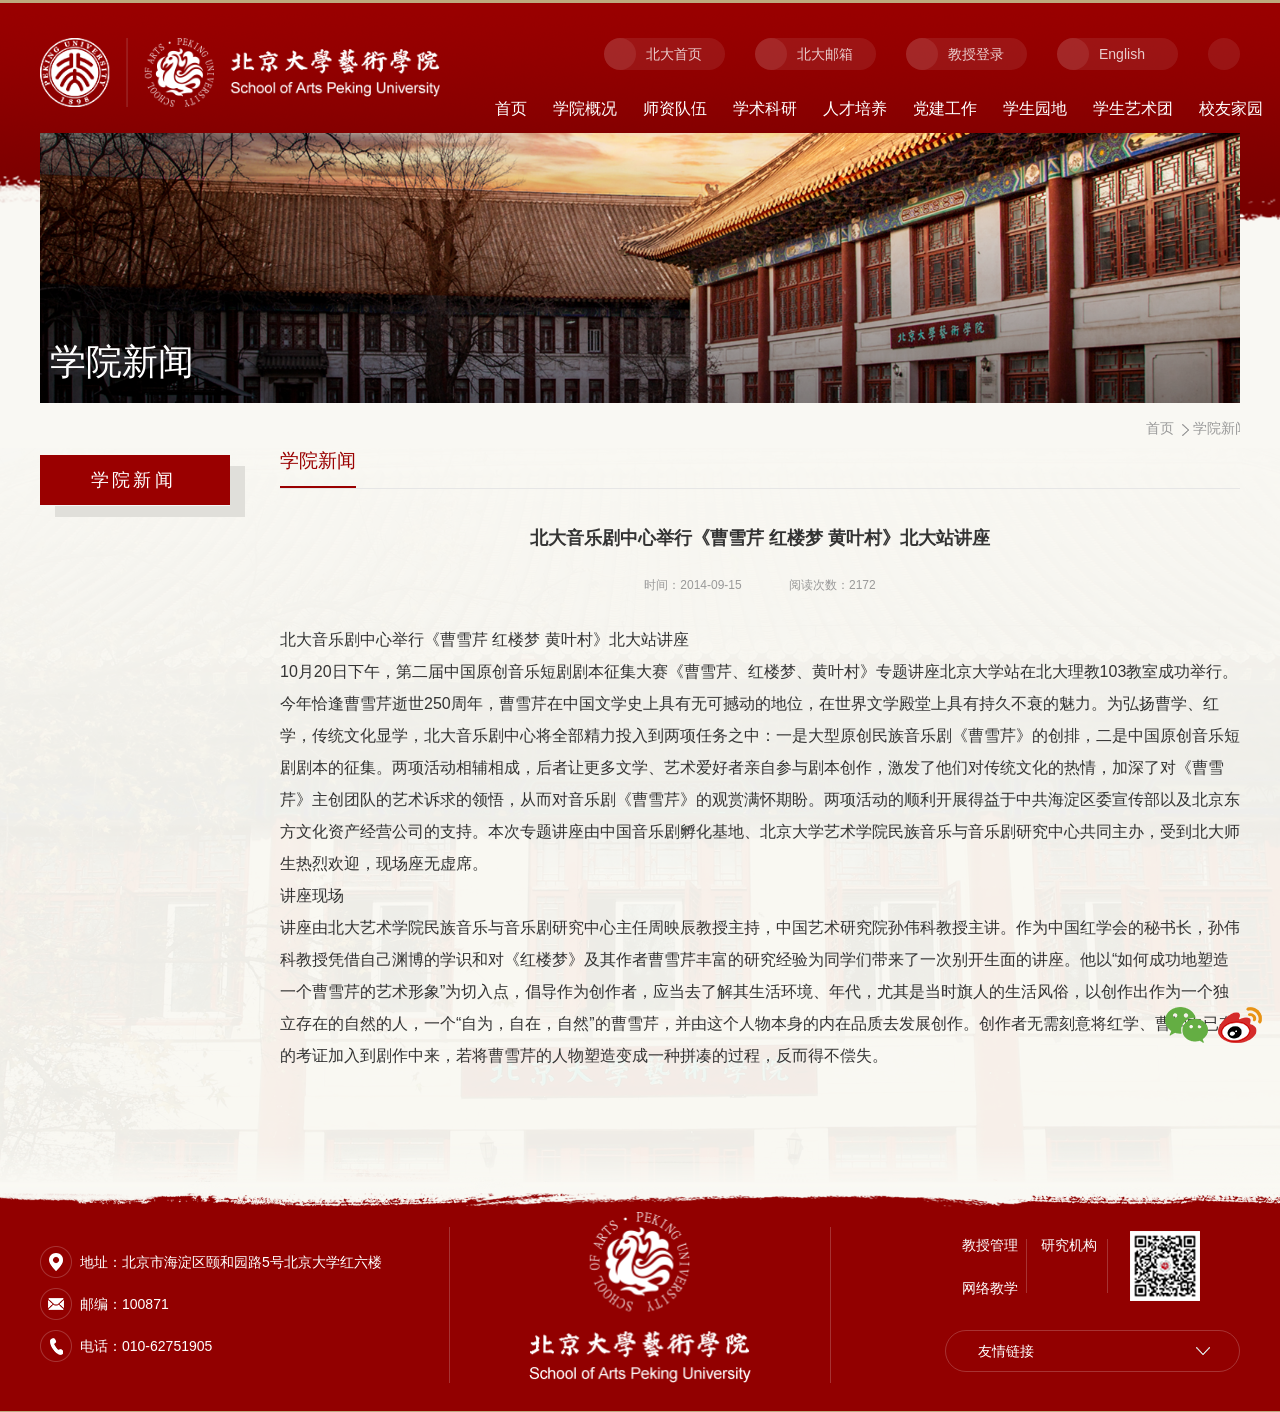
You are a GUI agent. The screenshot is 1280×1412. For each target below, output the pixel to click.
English (1122, 54)
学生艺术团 (1133, 108)
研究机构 (1069, 1243)
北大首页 (674, 54)
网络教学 (990, 1286)
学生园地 (1035, 108)
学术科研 (765, 108)
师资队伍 (675, 108)
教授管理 (990, 1243)
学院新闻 (133, 480)
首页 (511, 108)
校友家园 (1231, 108)
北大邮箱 (825, 54)
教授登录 (976, 54)
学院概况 (585, 108)
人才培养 (855, 108)
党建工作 (945, 108)
